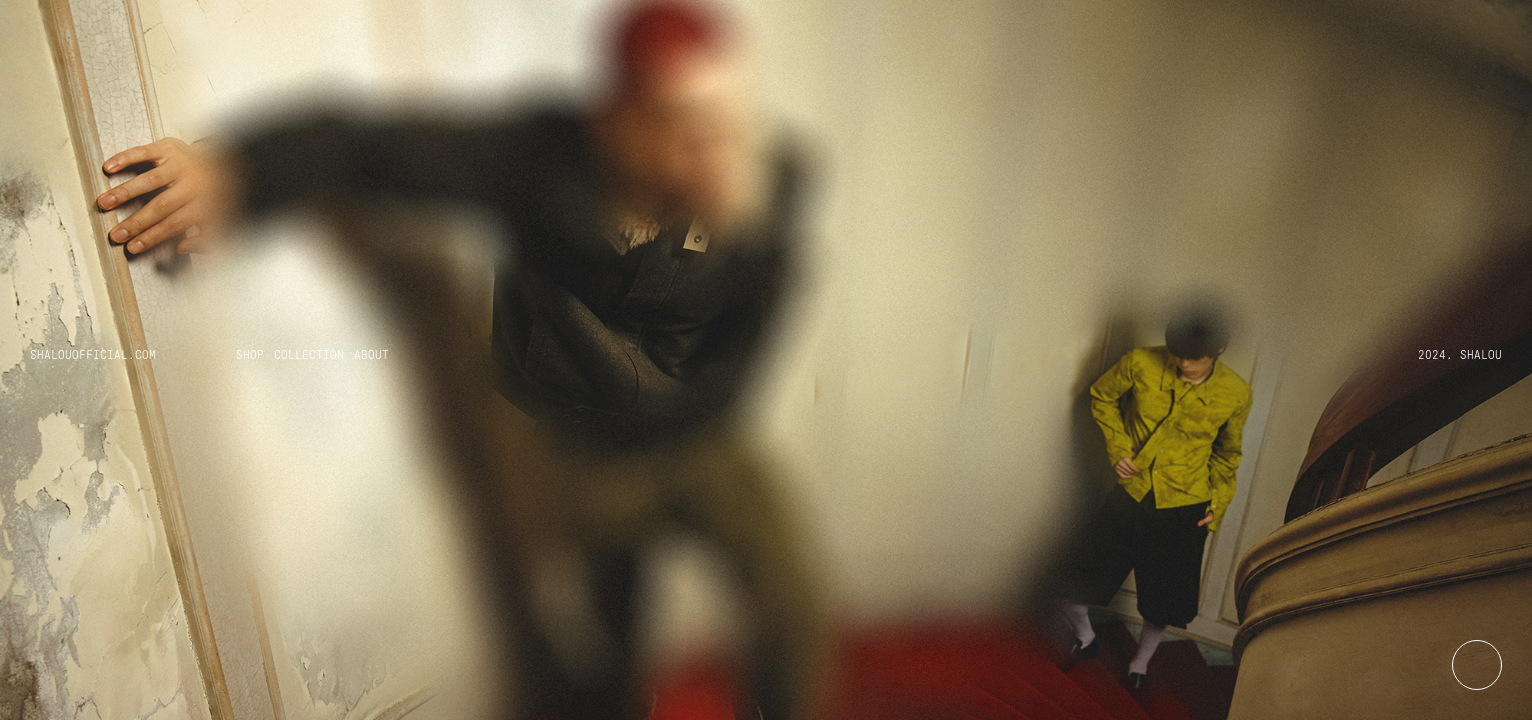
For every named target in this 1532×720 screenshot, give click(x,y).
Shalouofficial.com (93, 355)
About (371, 355)
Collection (309, 355)
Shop (250, 355)
